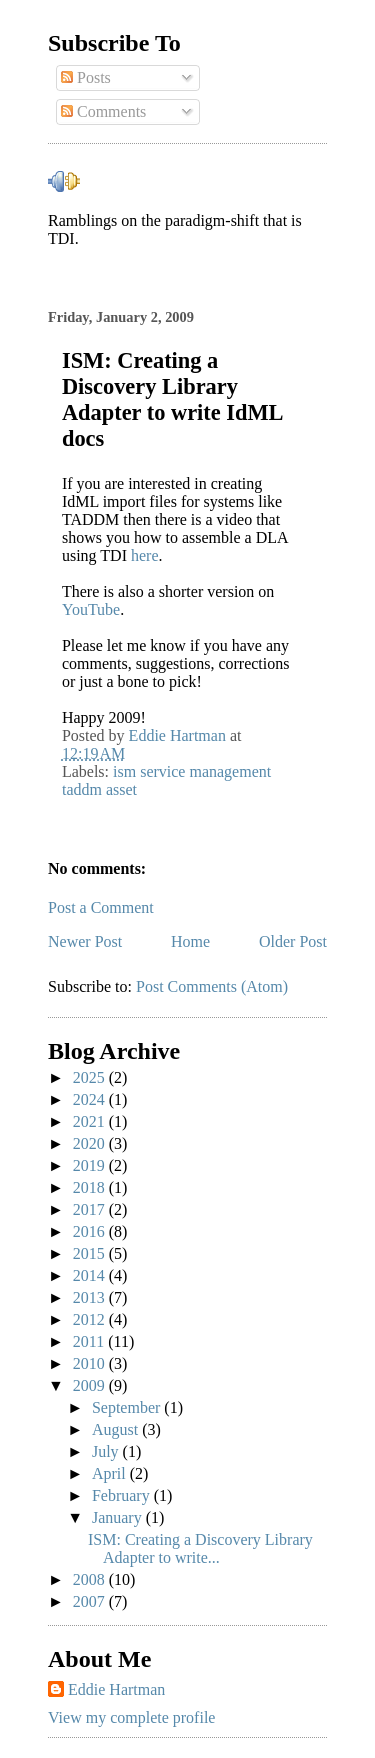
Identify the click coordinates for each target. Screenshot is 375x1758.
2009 (91, 1385)
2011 (90, 1341)
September (128, 1407)
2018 (91, 1187)
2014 (91, 1275)
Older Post (293, 941)
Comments (103, 111)
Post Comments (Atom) (212, 986)
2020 (91, 1143)
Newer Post (85, 941)
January (119, 1517)
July (107, 1451)
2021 (91, 1121)
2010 (91, 1363)
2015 (91, 1253)
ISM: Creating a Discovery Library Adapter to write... (200, 1548)
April (111, 1473)
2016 (91, 1231)
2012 (91, 1319)
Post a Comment (101, 907)
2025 (91, 1077)
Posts (86, 77)
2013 (91, 1297)
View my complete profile (131, 1717)
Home (190, 941)
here (145, 555)
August (117, 1429)
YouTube (91, 609)
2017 (91, 1209)
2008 (91, 1579)
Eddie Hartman (116, 1689)
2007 (91, 1601)
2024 (91, 1099)
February (123, 1495)
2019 (91, 1165)
